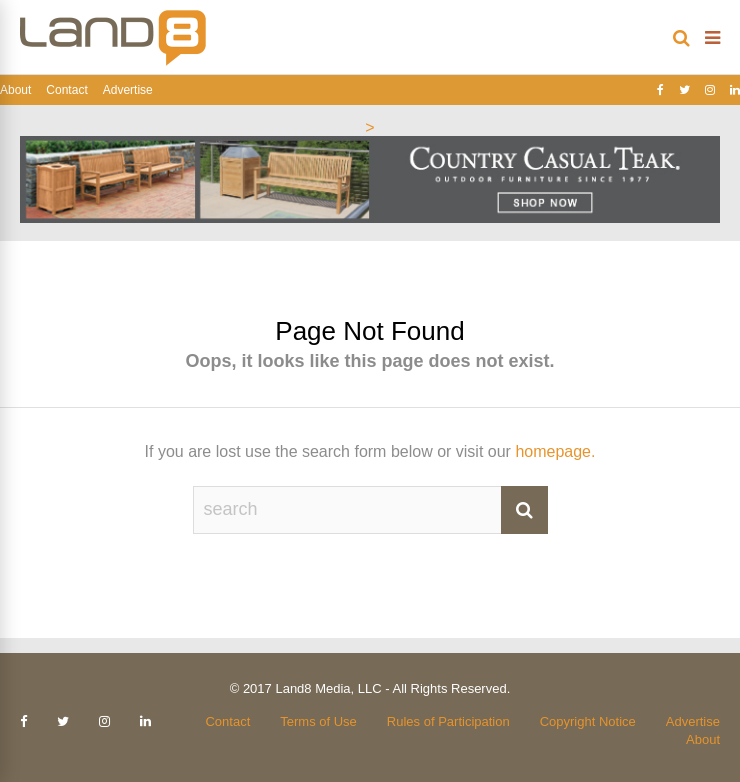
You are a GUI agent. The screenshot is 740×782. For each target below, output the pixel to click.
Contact (66, 90)
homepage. (555, 451)
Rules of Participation (448, 721)
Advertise (128, 90)
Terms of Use (318, 721)
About (15, 90)
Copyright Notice (588, 721)
